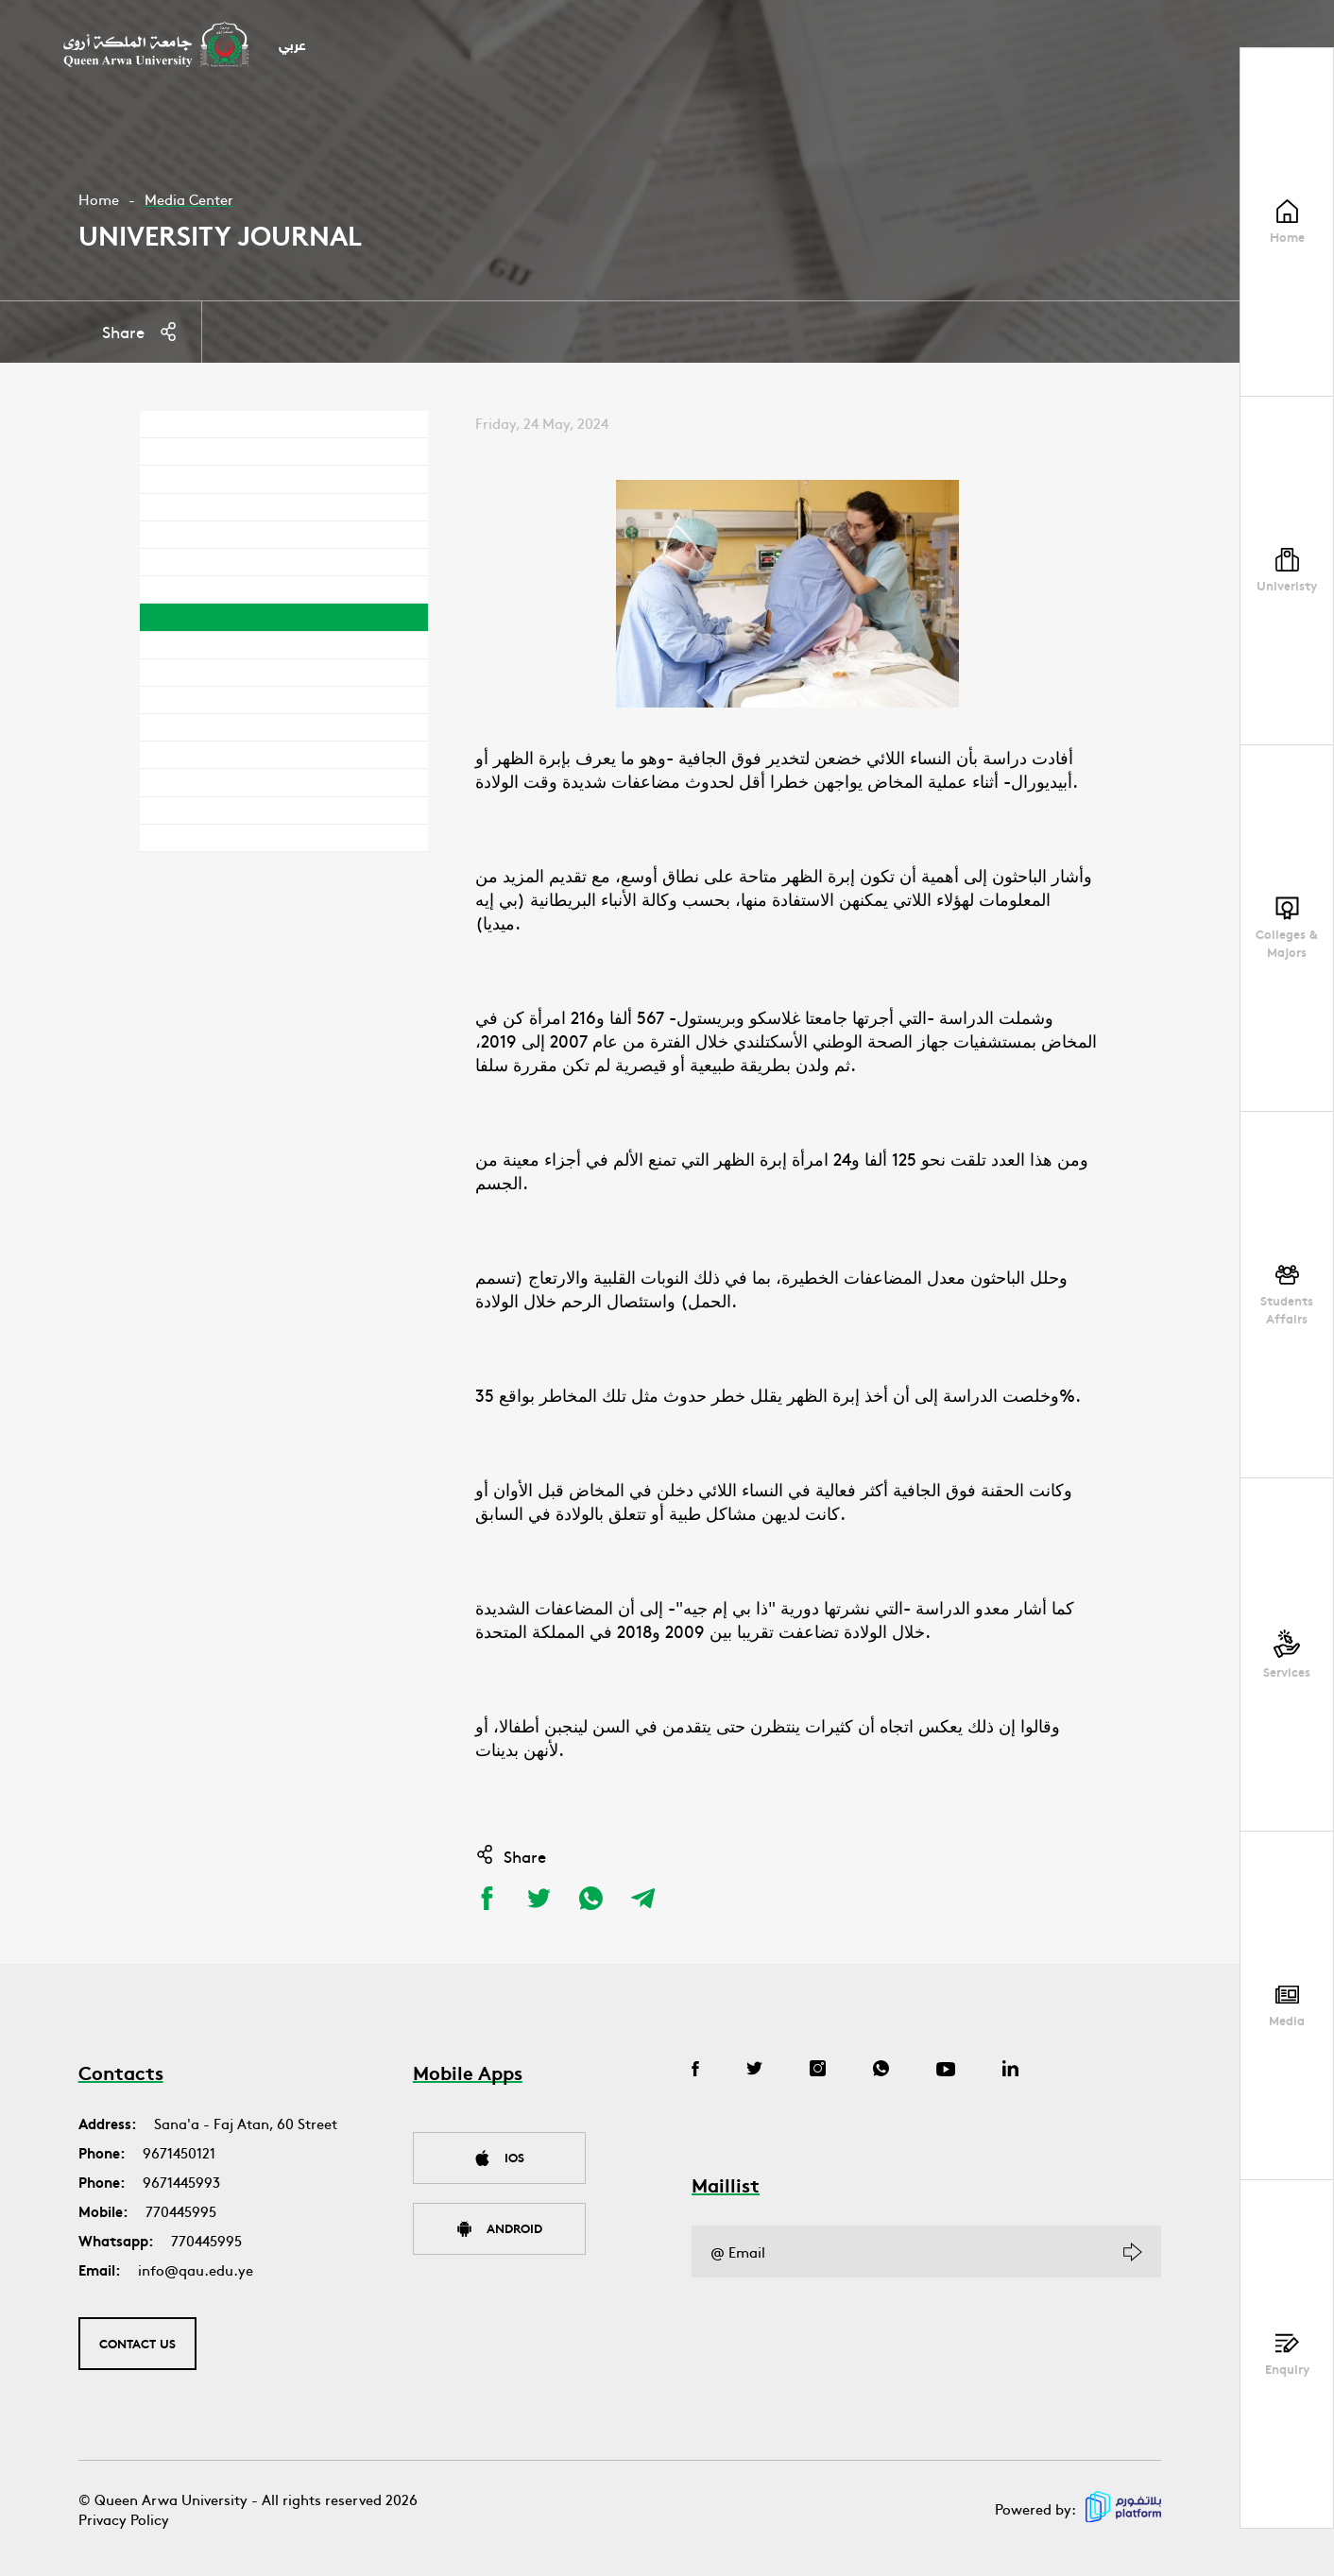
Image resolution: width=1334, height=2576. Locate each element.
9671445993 (181, 2182)
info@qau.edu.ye (195, 2269)
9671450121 (179, 2152)
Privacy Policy (123, 2519)
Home (98, 199)
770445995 (180, 2211)
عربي (292, 47)
